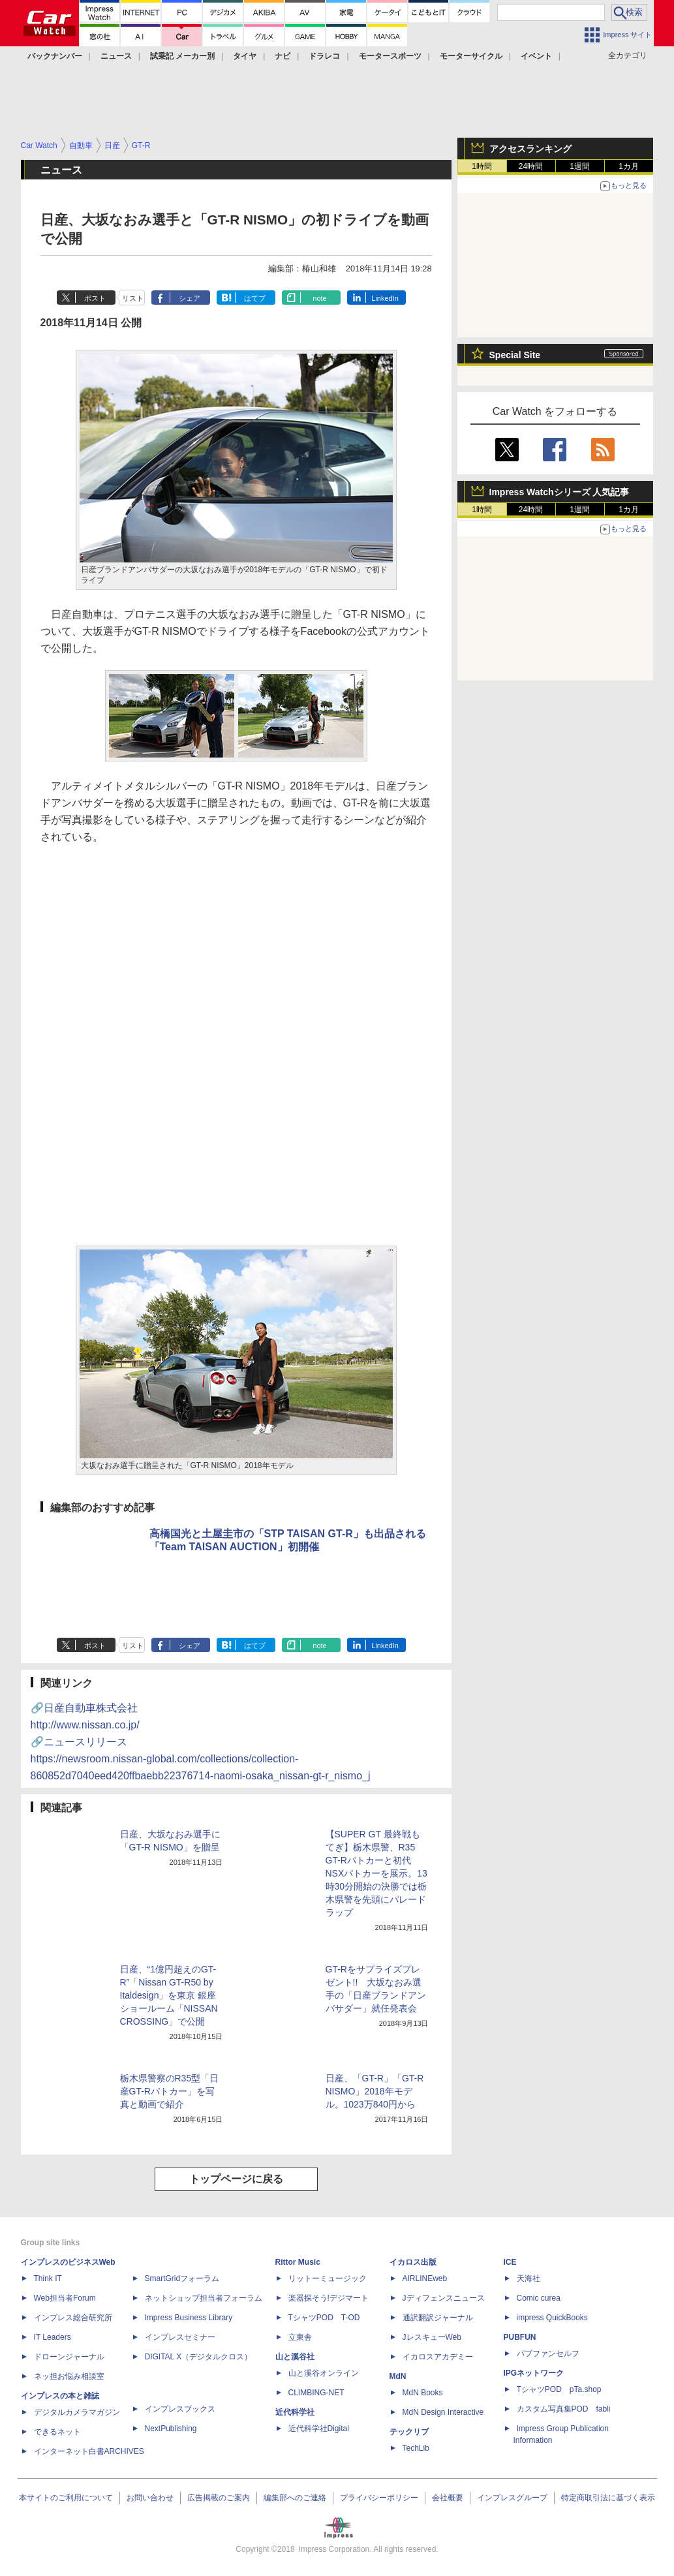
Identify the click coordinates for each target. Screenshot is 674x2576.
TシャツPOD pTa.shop (559, 2389)
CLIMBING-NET (316, 2392)
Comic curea (538, 2298)
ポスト (95, 298)
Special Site (515, 355)
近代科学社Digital (318, 2428)
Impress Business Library (189, 2317)
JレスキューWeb (432, 2337)
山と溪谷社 (294, 2356)
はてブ (255, 298)
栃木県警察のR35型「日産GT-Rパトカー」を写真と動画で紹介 (169, 2091)
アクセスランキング (530, 149)
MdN (398, 2376)
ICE (510, 2262)
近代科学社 (294, 2412)
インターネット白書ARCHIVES (89, 2451)
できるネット (57, 2431)
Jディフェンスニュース (444, 2298)
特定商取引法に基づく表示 (608, 2497)
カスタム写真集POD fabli (564, 2409)
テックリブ (409, 2431)
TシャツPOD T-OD (324, 2317)
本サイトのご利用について (66, 2497)
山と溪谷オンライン (323, 2373)
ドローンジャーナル (69, 2356)
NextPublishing (171, 2428)
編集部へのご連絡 (295, 2497)
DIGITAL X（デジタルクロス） (199, 2356)
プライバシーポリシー (379, 2497)
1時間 (482, 166)
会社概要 (447, 2497)
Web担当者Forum (65, 2298)
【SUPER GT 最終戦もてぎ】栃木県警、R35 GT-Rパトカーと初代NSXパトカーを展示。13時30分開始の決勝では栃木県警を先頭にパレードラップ (376, 1873)
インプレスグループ (512, 2497)
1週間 (580, 166)
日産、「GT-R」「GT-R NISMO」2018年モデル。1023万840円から (375, 2091)
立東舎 (300, 2337)
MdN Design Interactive (443, 2412)
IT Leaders (52, 2337)
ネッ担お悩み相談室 (69, 2376)
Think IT (48, 2278)
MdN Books (423, 2392)
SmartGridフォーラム (182, 2278)
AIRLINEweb (425, 2278)
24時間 (531, 166)
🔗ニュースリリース (201, 1758)
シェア (189, 298)
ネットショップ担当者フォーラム (203, 2298)
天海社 (528, 2278)
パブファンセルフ (548, 2353)
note (319, 298)
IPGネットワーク (534, 2373)
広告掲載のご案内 (218, 2497)
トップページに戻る (236, 2179)
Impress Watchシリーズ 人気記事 (559, 492)
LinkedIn (385, 298)
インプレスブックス (180, 2409)
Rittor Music (297, 2262)
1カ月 (629, 166)
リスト (133, 298)
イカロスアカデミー (438, 2356)
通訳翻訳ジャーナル (438, 2317)
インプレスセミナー (180, 2337)
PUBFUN (520, 2337)
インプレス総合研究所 (73, 2317)
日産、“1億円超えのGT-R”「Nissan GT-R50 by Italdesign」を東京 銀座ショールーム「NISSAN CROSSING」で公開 (169, 1995)
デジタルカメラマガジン (77, 2412)
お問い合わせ (150, 2497)
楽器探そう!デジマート (328, 2298)
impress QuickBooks (552, 2317)
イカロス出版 (413, 2262)
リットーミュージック (327, 2278)
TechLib (416, 2448)
